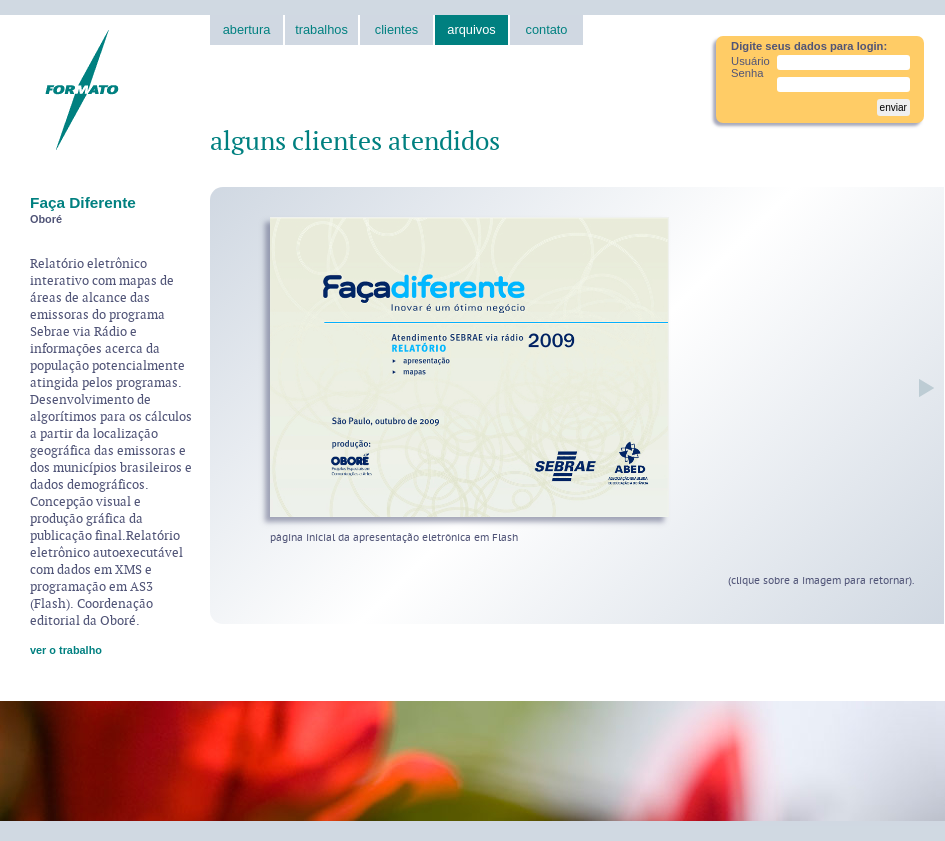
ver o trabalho (66, 650)
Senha (747, 73)
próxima (921, 387)
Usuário (750, 61)
